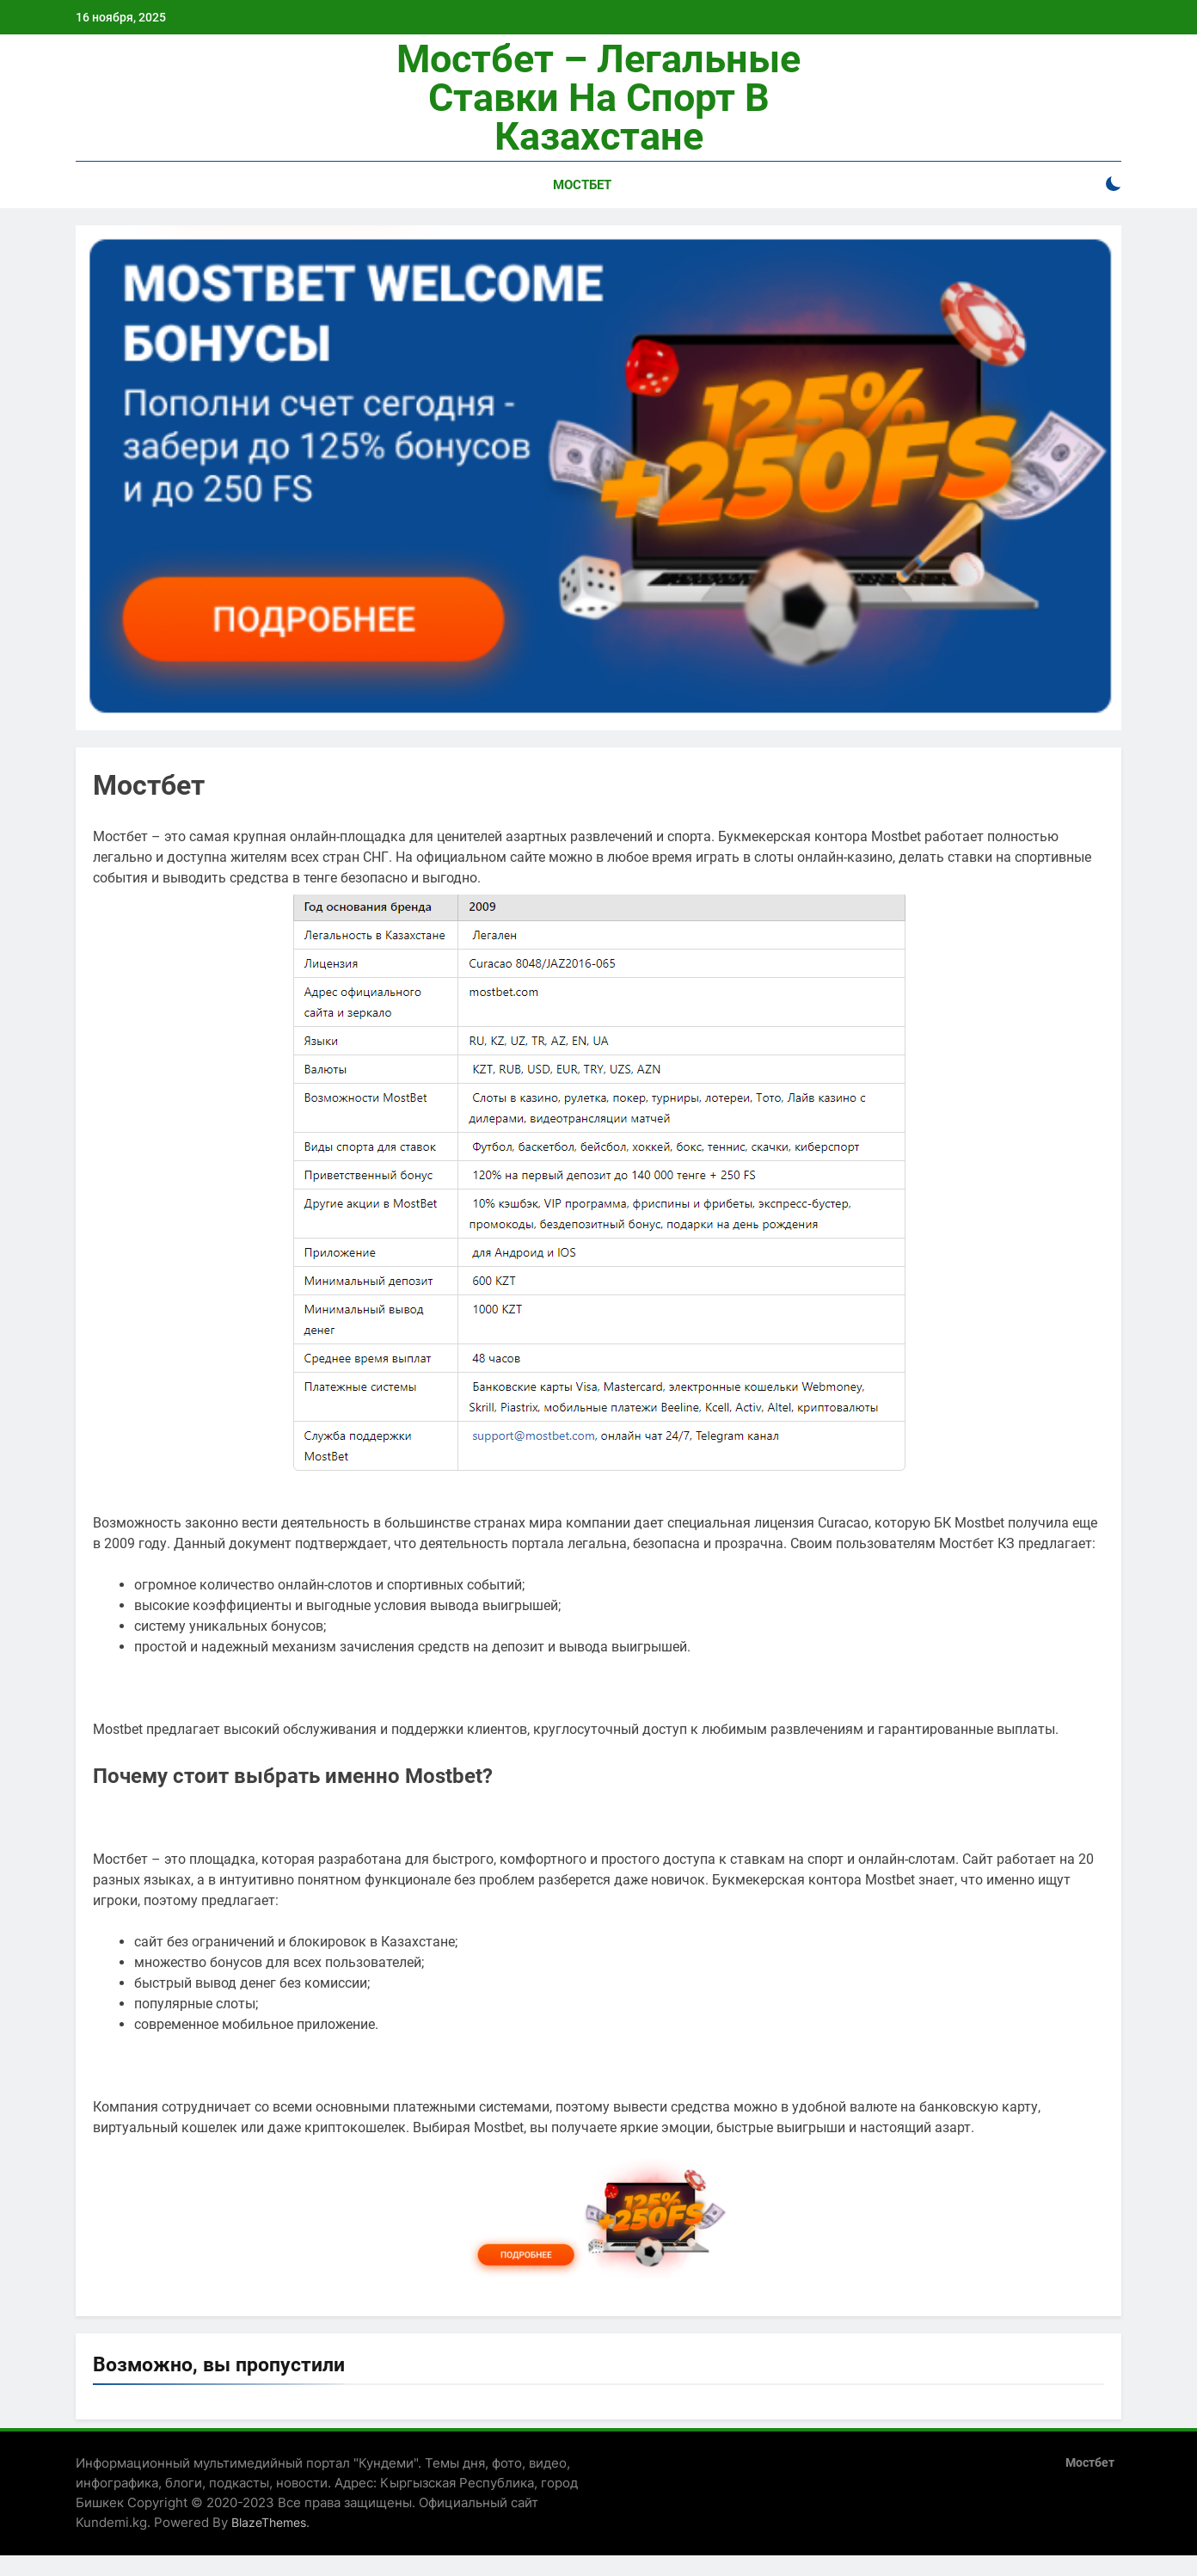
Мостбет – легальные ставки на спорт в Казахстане (598, 97)
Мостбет (582, 185)
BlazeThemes (268, 2522)
